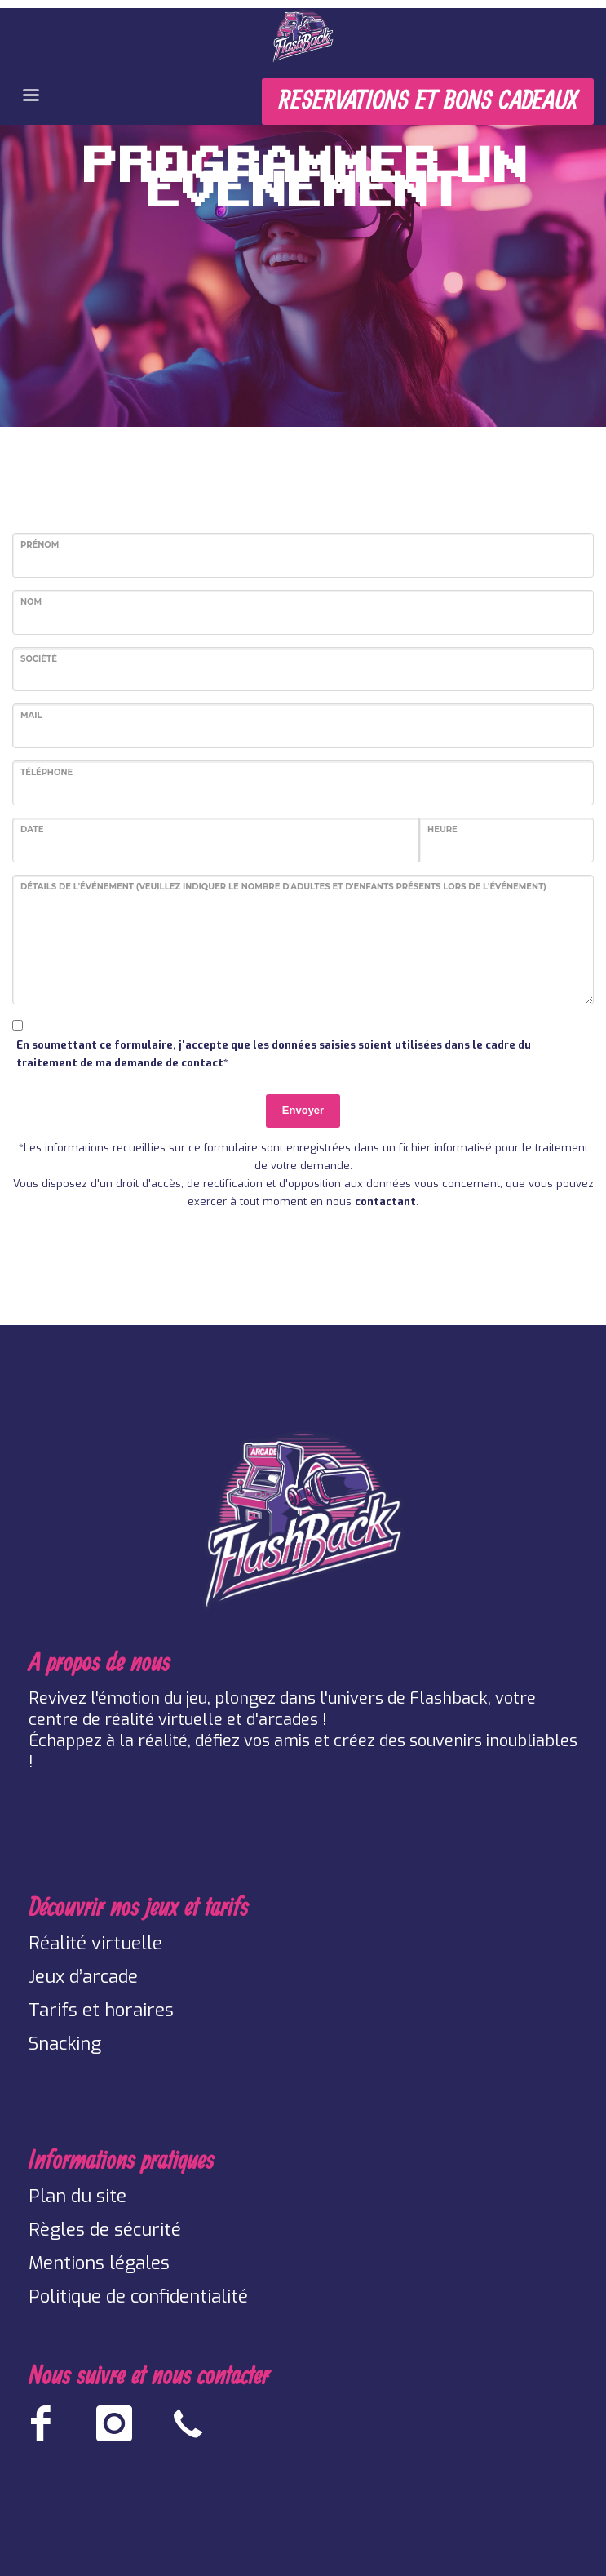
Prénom (39, 544)
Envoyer (303, 1110)
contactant (385, 1201)
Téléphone (46, 772)
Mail (31, 715)
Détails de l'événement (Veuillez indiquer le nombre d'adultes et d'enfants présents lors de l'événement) (283, 886)
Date (31, 829)
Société (38, 659)
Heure (442, 829)
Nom (31, 601)
